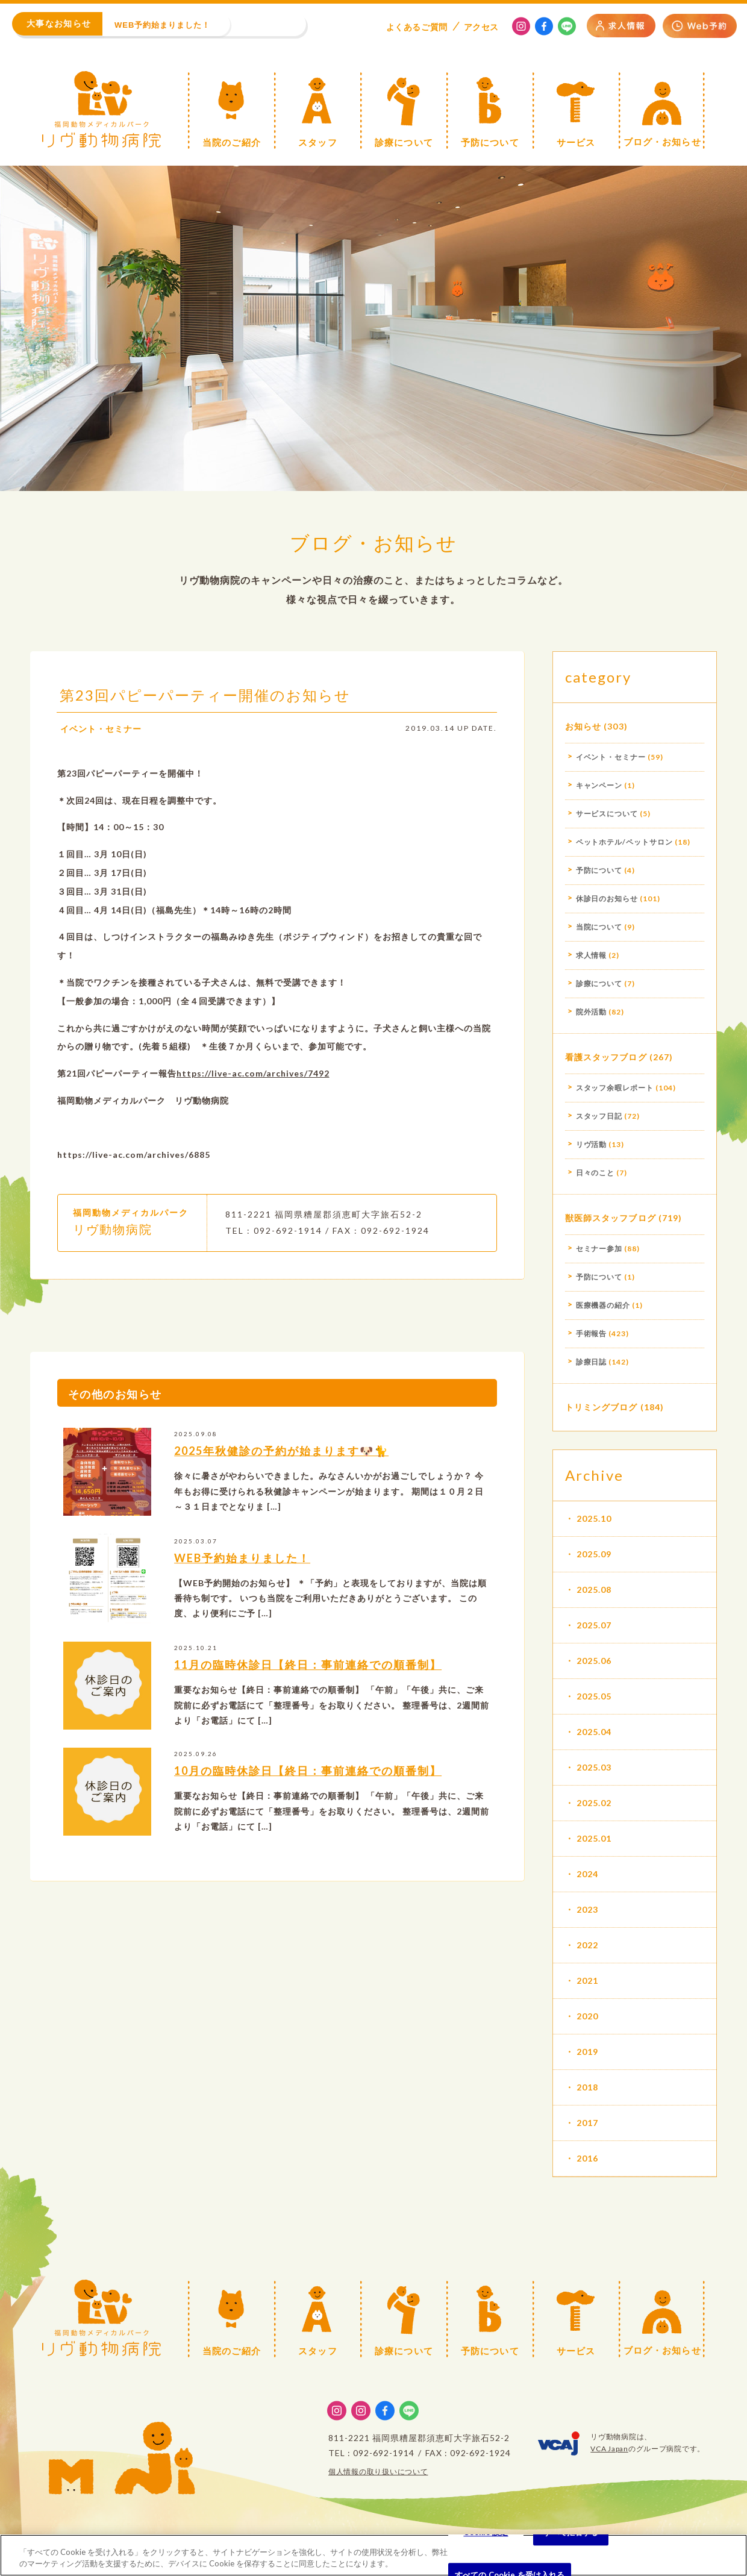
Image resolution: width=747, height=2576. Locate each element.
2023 (587, 1909)
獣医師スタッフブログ (610, 1218)
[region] (373, 2555)
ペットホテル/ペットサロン (624, 841)
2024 (587, 1874)
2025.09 (594, 1554)
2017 (587, 2123)
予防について (599, 870)
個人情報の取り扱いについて (378, 2471)
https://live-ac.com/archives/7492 (253, 1078)
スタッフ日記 (599, 1116)
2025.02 (594, 1803)
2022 (587, 1945)
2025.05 (594, 1696)
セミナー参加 (599, 1248)
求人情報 (591, 955)
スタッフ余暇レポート (615, 1087)
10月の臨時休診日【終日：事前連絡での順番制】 (308, 1776)
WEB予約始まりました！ (242, 1563)
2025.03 (594, 1767)
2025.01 (594, 1838)
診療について (599, 983)
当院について (599, 926)
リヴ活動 (591, 1144)
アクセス (481, 27)
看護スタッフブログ (606, 1057)
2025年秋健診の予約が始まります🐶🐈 (281, 1456)
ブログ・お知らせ (373, 542)
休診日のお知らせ (607, 898)
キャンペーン (599, 785)
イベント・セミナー (101, 733)
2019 (587, 2051)
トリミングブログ (601, 1407)
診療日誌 (591, 1361)
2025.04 (594, 1732)
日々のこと (595, 1172)
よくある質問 (417, 27)
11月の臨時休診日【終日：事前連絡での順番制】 (308, 1670)
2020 (587, 2016)
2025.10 (594, 1518)
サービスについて (607, 813)
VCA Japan (609, 2448)
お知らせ (583, 726)
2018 (587, 2087)
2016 (587, 2158)
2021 (587, 1980)
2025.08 (594, 1589)
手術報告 (591, 1333)
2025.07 (594, 1625)
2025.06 (594, 1660)
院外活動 (591, 1011)
